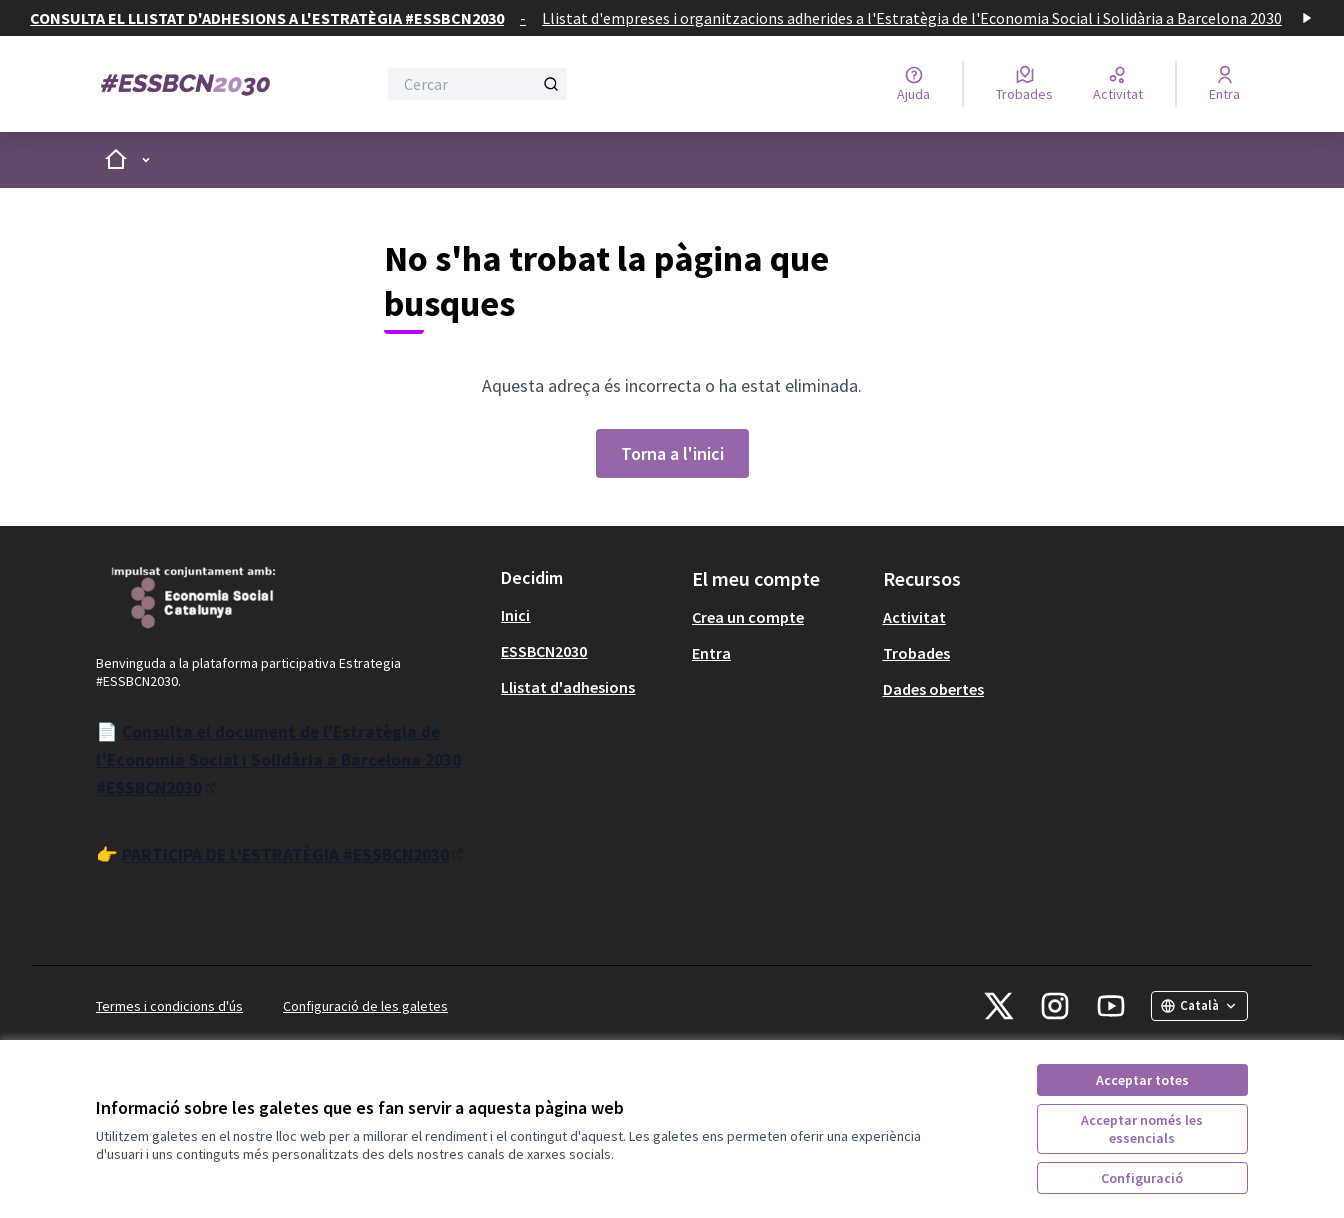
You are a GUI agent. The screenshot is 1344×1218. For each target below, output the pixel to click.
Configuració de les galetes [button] (365, 1006)
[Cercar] (477, 84)
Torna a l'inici (672, 453)
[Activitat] (1118, 84)
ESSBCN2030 (544, 651)
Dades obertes (933, 689)
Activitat (914, 617)
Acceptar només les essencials (1142, 1129)
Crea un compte (748, 617)
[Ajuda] (913, 84)
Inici (515, 615)
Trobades (916, 653)
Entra (711, 653)
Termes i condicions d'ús (169, 1006)
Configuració (1142, 1178)
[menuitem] (588, 615)
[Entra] (1224, 84)
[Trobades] (1024, 84)
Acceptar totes (1142, 1080)
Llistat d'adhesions (568, 687)
